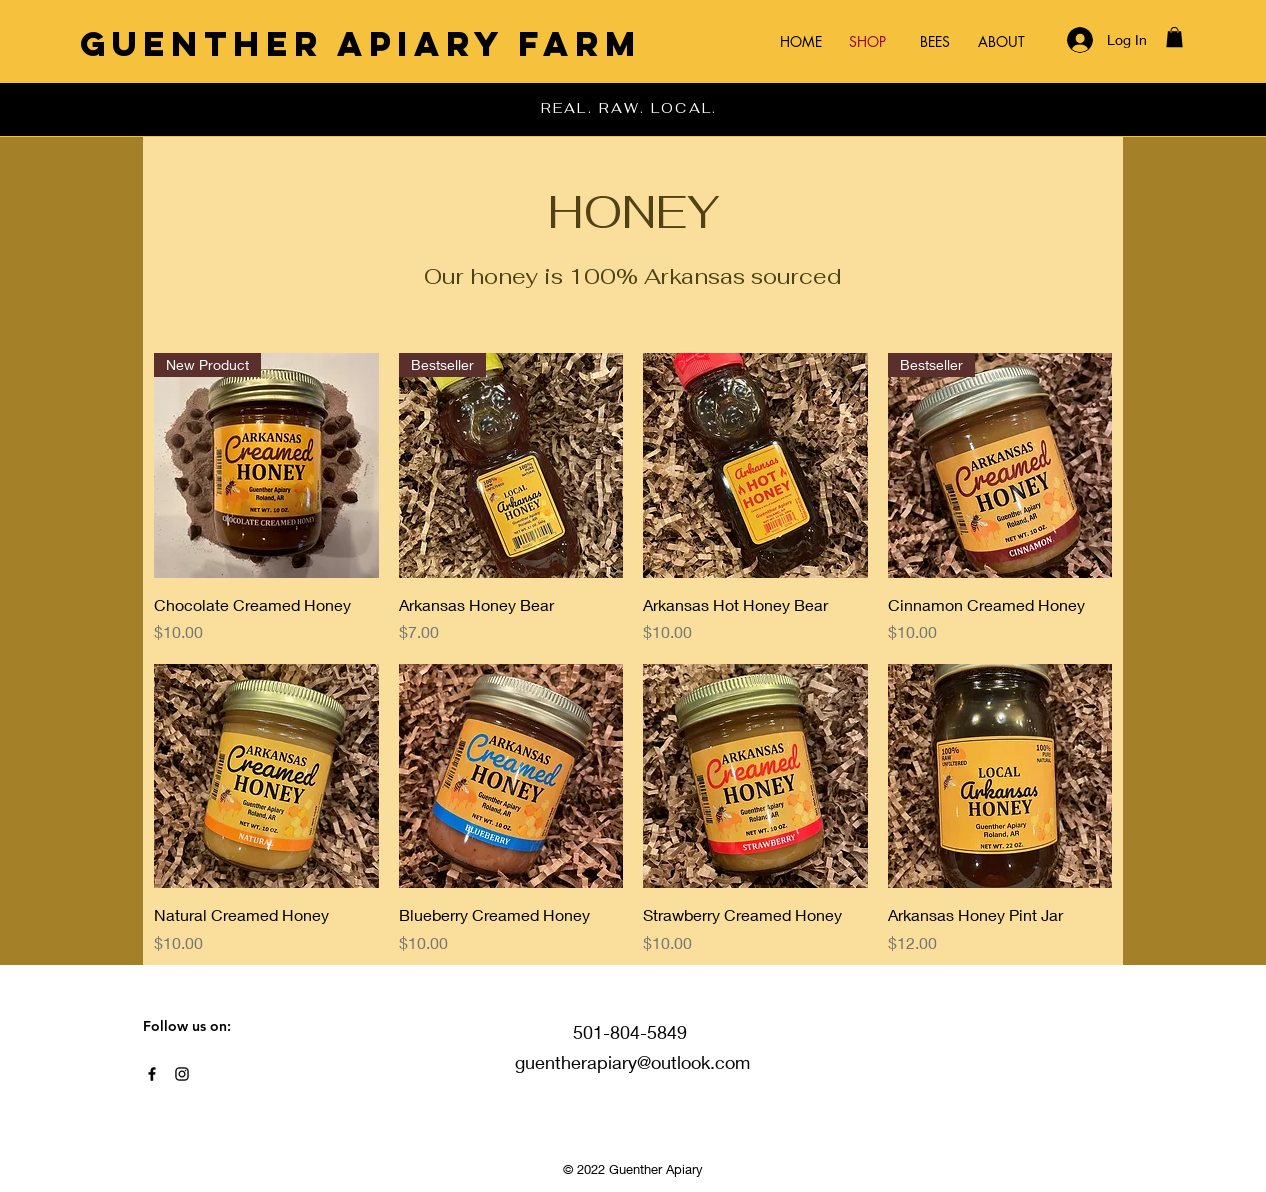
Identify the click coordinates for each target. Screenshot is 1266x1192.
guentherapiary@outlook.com (632, 1062)
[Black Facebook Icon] (152, 1074)
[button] (1174, 37)
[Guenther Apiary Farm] (361, 43)
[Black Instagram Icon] (182, 1074)
